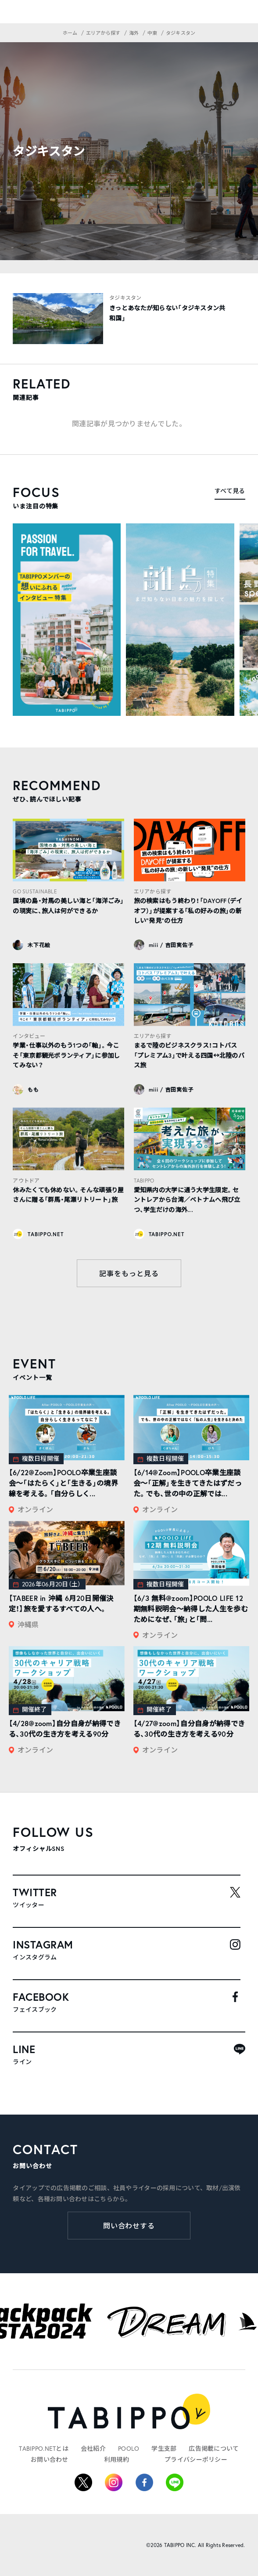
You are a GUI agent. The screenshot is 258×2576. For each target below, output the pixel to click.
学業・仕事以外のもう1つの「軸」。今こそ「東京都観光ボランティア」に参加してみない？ (66, 1055)
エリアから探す (153, 891)
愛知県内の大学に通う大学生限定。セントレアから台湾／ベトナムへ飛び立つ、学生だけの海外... (187, 1200)
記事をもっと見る (129, 1273)
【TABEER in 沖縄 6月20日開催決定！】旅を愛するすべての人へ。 (61, 1603)
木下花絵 (39, 945)
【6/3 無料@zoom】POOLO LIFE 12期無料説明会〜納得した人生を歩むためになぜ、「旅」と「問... (190, 1608)
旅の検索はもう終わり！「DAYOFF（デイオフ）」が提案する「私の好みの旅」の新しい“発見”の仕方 (188, 911)
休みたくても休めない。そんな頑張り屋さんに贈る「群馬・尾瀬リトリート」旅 (68, 1195)
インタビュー (29, 1036)
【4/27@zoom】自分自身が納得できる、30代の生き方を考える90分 (189, 1728)
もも (33, 1089)
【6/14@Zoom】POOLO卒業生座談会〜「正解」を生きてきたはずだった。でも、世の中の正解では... (187, 1483)
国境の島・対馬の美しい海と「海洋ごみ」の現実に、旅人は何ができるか (68, 905)
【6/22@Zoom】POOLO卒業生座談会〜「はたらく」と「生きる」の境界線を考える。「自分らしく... (63, 1483)
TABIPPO (144, 1180)
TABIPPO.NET (45, 1234)
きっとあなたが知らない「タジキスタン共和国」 (167, 313)
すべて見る (230, 490)
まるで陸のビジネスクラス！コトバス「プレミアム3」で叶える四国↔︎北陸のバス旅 (189, 1055)
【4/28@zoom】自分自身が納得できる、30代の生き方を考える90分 (65, 1728)
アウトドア (26, 1180)
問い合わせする (129, 2225)
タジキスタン (125, 297)
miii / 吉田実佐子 (171, 945)
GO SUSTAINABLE (35, 891)
